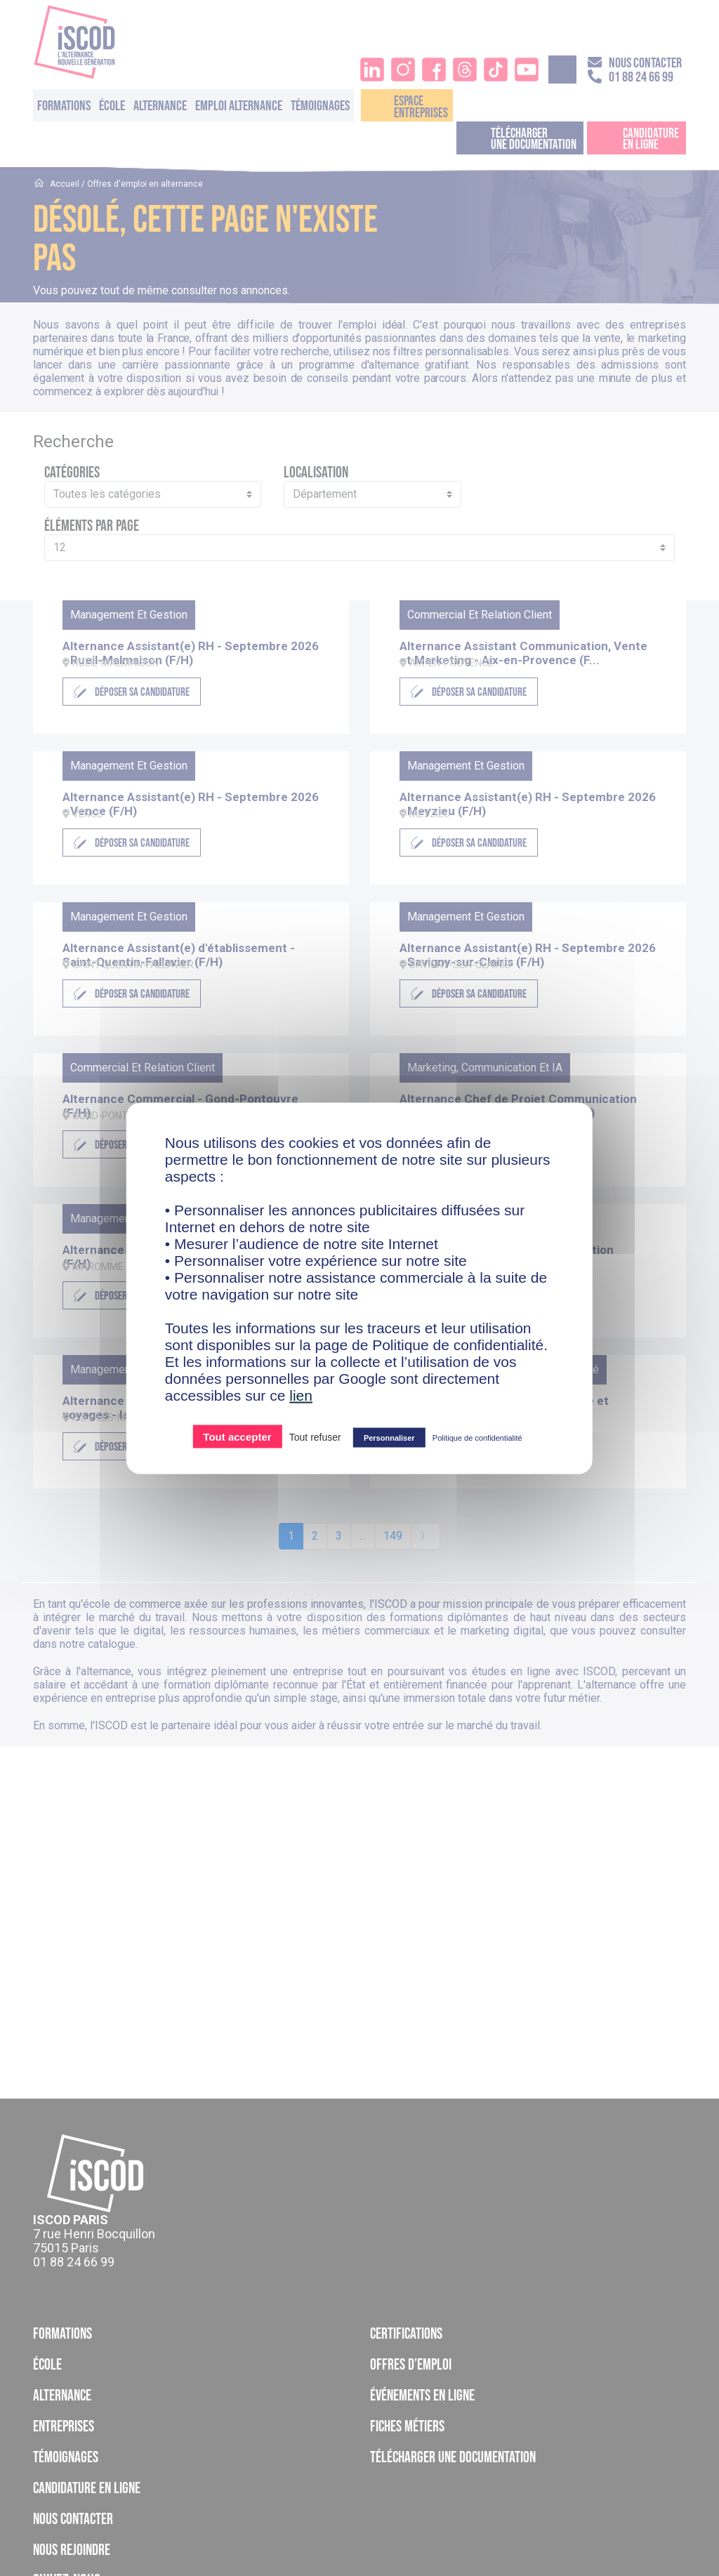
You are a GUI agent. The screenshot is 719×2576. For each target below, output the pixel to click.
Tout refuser (315, 1436)
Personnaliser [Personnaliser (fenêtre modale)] (389, 1437)
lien (300, 1395)
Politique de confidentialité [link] (477, 1437)
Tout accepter (237, 1436)
